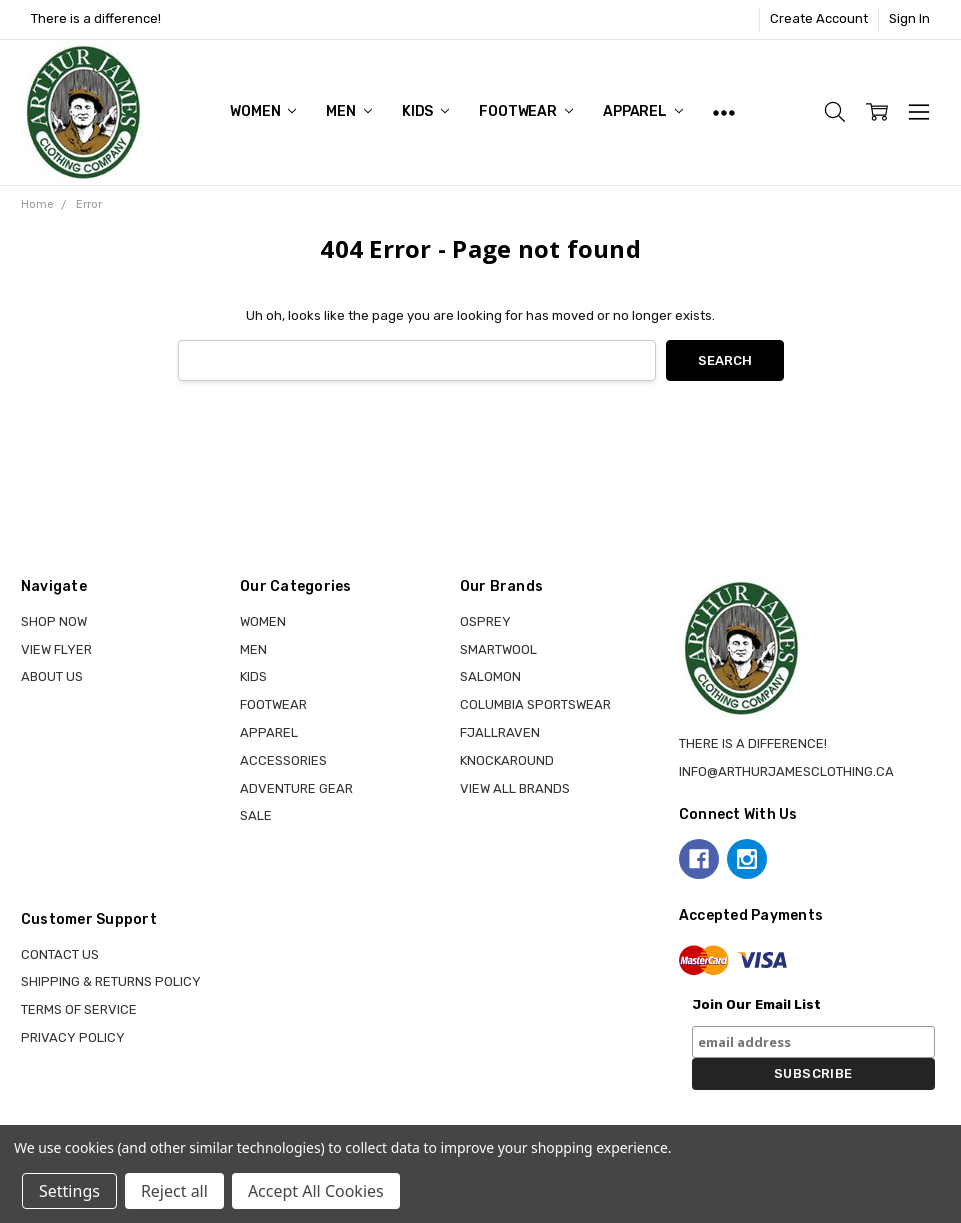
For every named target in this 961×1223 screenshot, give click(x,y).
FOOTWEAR (526, 111)
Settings (69, 1191)
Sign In (909, 18)
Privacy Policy (73, 1037)
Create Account (819, 18)
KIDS (425, 111)
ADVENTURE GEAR (296, 788)
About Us (52, 676)
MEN (348, 111)
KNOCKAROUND (507, 760)
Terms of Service (79, 1009)
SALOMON (490, 676)
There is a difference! (96, 18)
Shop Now (54, 621)
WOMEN (263, 111)
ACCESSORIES (283, 760)
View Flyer (56, 649)
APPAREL (643, 111)
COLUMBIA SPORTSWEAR (535, 704)
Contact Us (60, 954)
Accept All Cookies (316, 1191)
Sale (256, 815)
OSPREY (485, 621)
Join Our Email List (756, 1004)
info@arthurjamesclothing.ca (786, 771)
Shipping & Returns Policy (111, 981)
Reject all (174, 1191)
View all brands (515, 788)
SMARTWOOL (498, 649)
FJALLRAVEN (500, 732)
